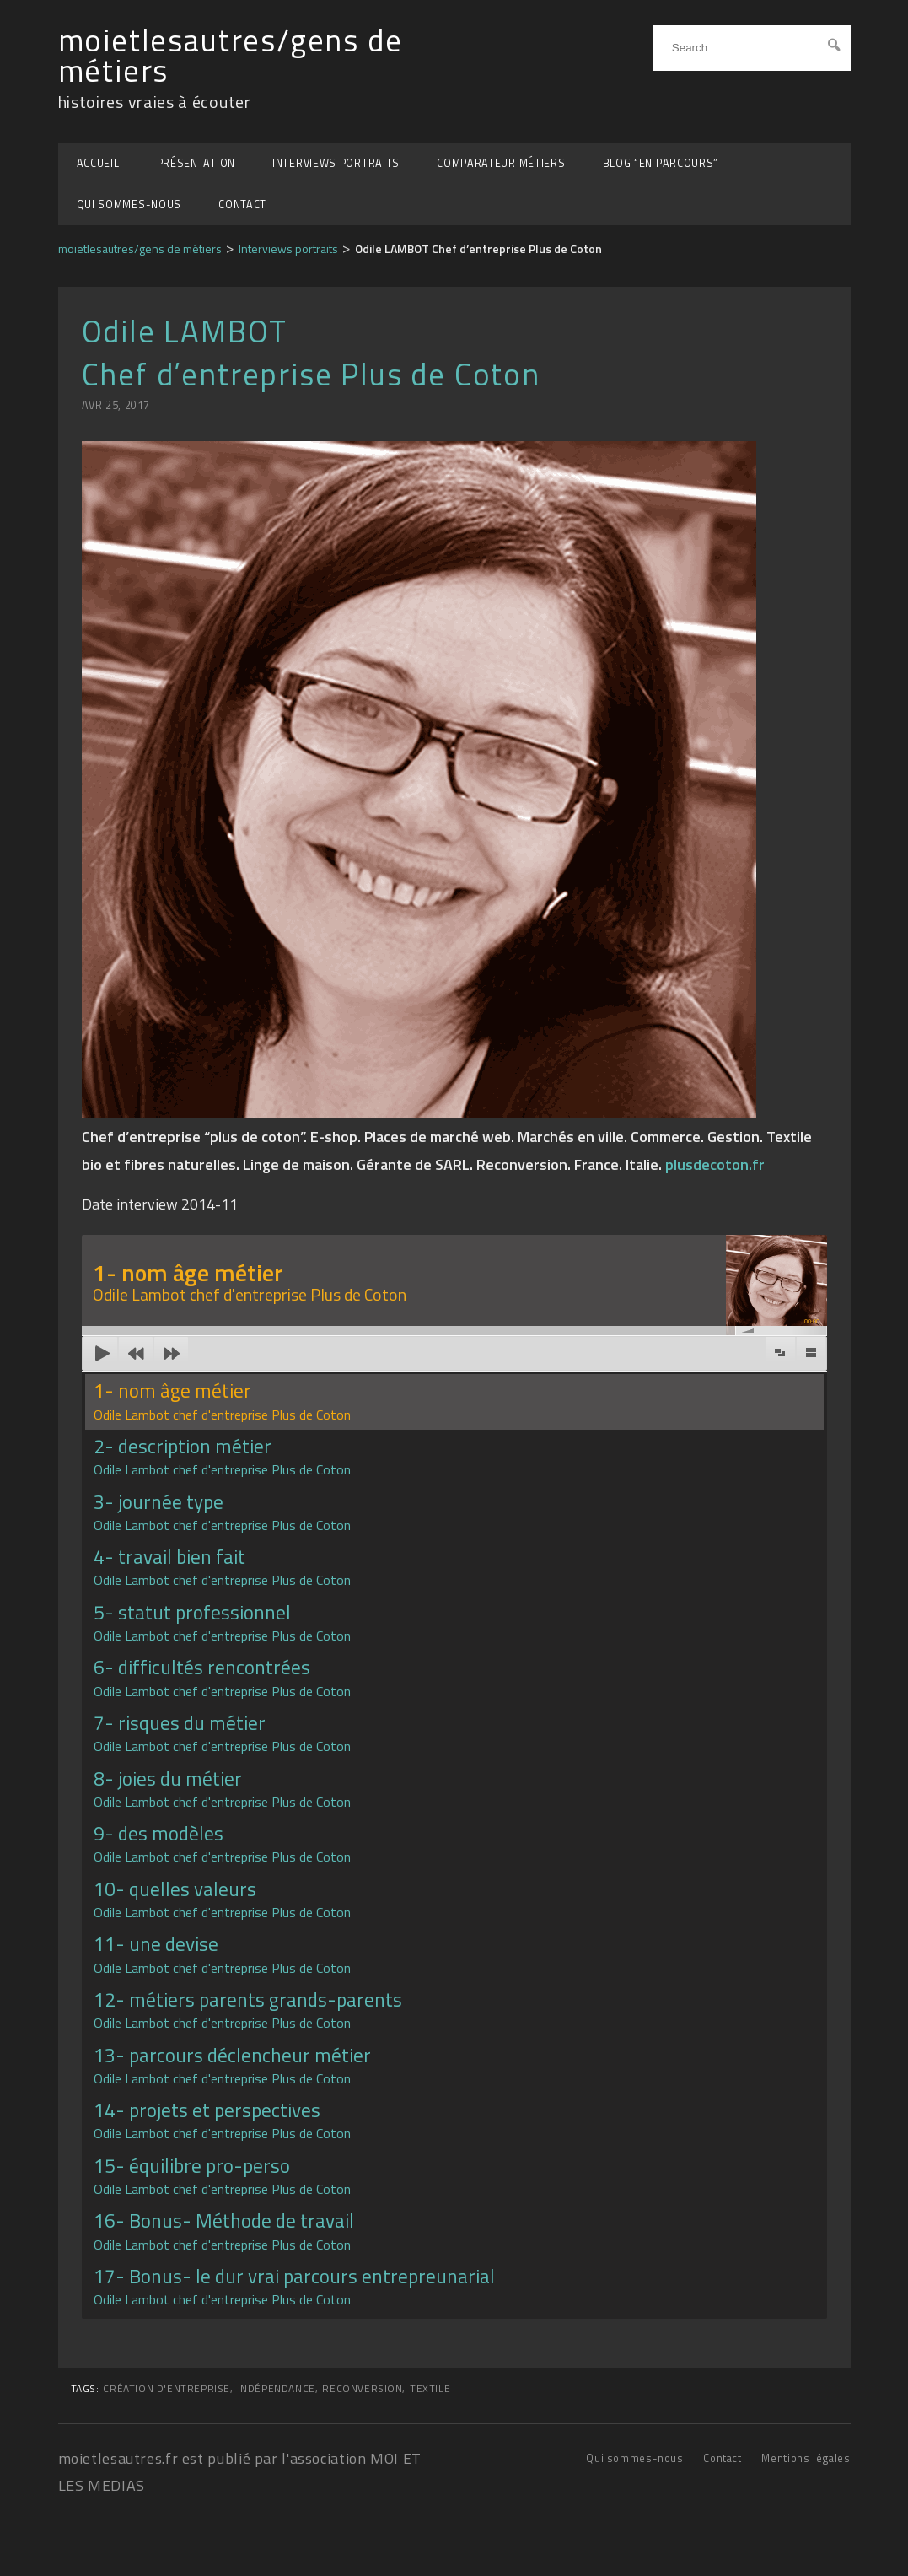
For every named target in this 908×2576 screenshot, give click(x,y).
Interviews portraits (336, 163)
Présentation (196, 163)
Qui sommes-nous (129, 205)
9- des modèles (222, 1843)
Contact (242, 205)
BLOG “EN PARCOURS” (661, 163)
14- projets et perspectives (222, 2119)
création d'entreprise (166, 2388)
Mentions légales (805, 2458)
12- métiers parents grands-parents (248, 2009)
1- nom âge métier (222, 1400)
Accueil (98, 163)
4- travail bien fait (222, 1566)
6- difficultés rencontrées (222, 1676)
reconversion (362, 2388)
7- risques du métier (222, 1732)
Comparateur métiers (501, 163)
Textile (430, 2388)
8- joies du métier (222, 1788)
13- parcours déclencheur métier (232, 2064)
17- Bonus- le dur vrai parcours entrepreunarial (294, 2285)
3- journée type (222, 1511)
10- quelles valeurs (222, 1898)
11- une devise (222, 1953)
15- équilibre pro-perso (222, 2175)
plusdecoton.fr (715, 1164)
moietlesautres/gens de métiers (230, 56)
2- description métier (222, 1455)
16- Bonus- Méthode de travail (224, 2230)
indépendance (276, 2388)
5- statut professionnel (222, 1622)
